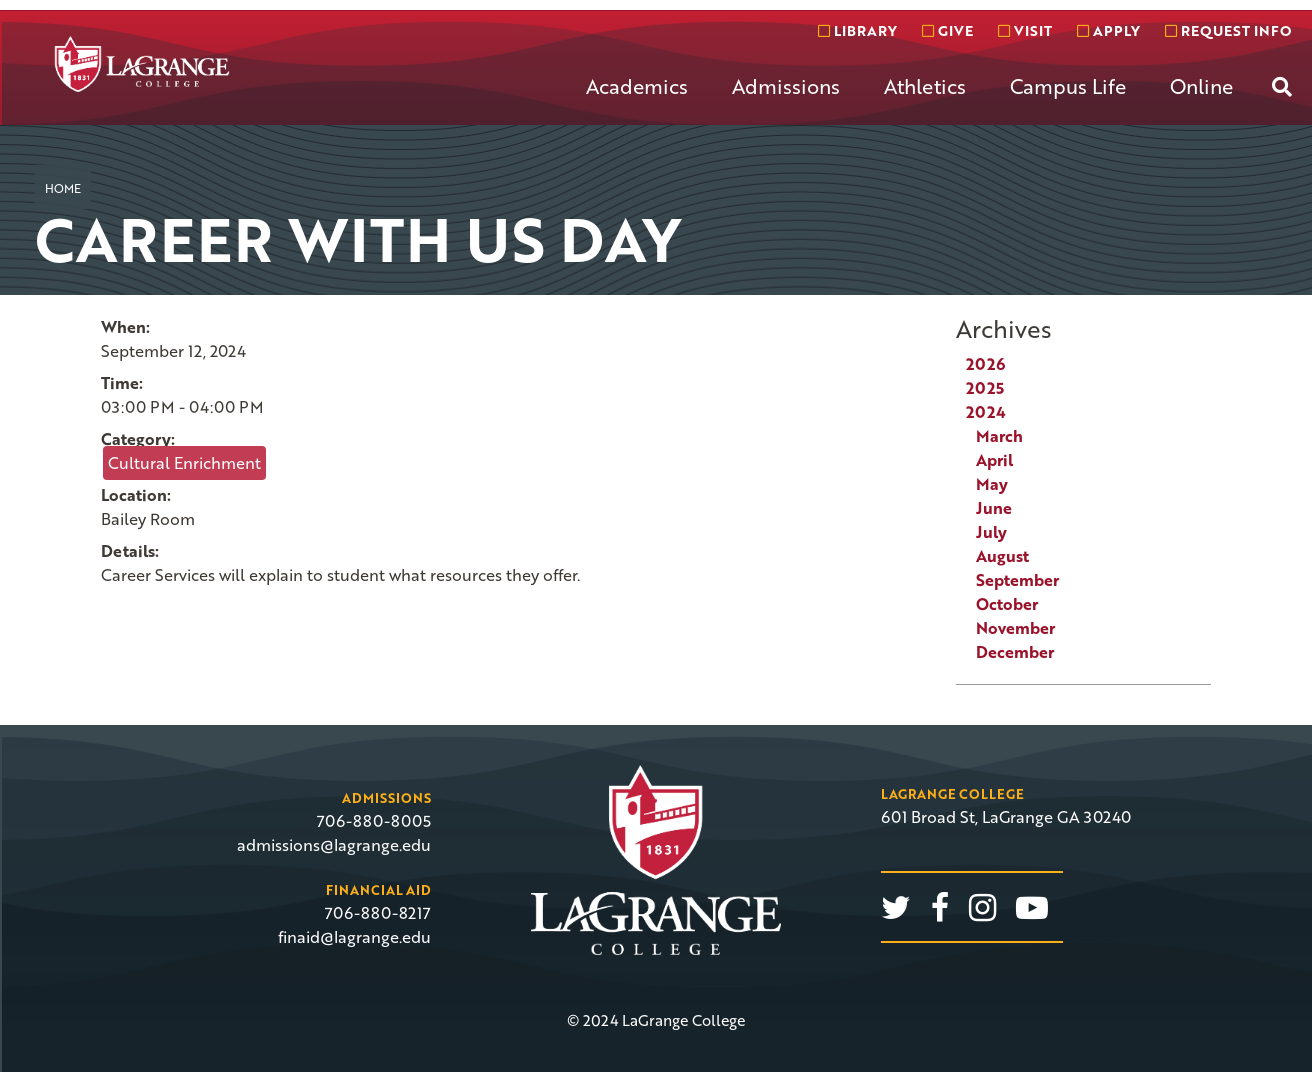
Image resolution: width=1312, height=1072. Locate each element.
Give (947, 30)
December (1015, 652)
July (991, 532)
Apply (1108, 30)
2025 (985, 388)
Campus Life (1068, 86)
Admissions (786, 86)
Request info (1228, 30)
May (992, 484)
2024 (986, 412)
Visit (1025, 30)
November (1015, 628)
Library (857, 30)
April (994, 460)
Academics (637, 86)
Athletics (925, 86)
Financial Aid (378, 890)
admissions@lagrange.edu (334, 845)
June (994, 508)
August (1002, 556)
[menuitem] (637, 102)
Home (63, 188)
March (999, 436)
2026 (985, 364)
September (1017, 580)
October (1007, 604)
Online (1201, 86)
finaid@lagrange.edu (354, 937)
